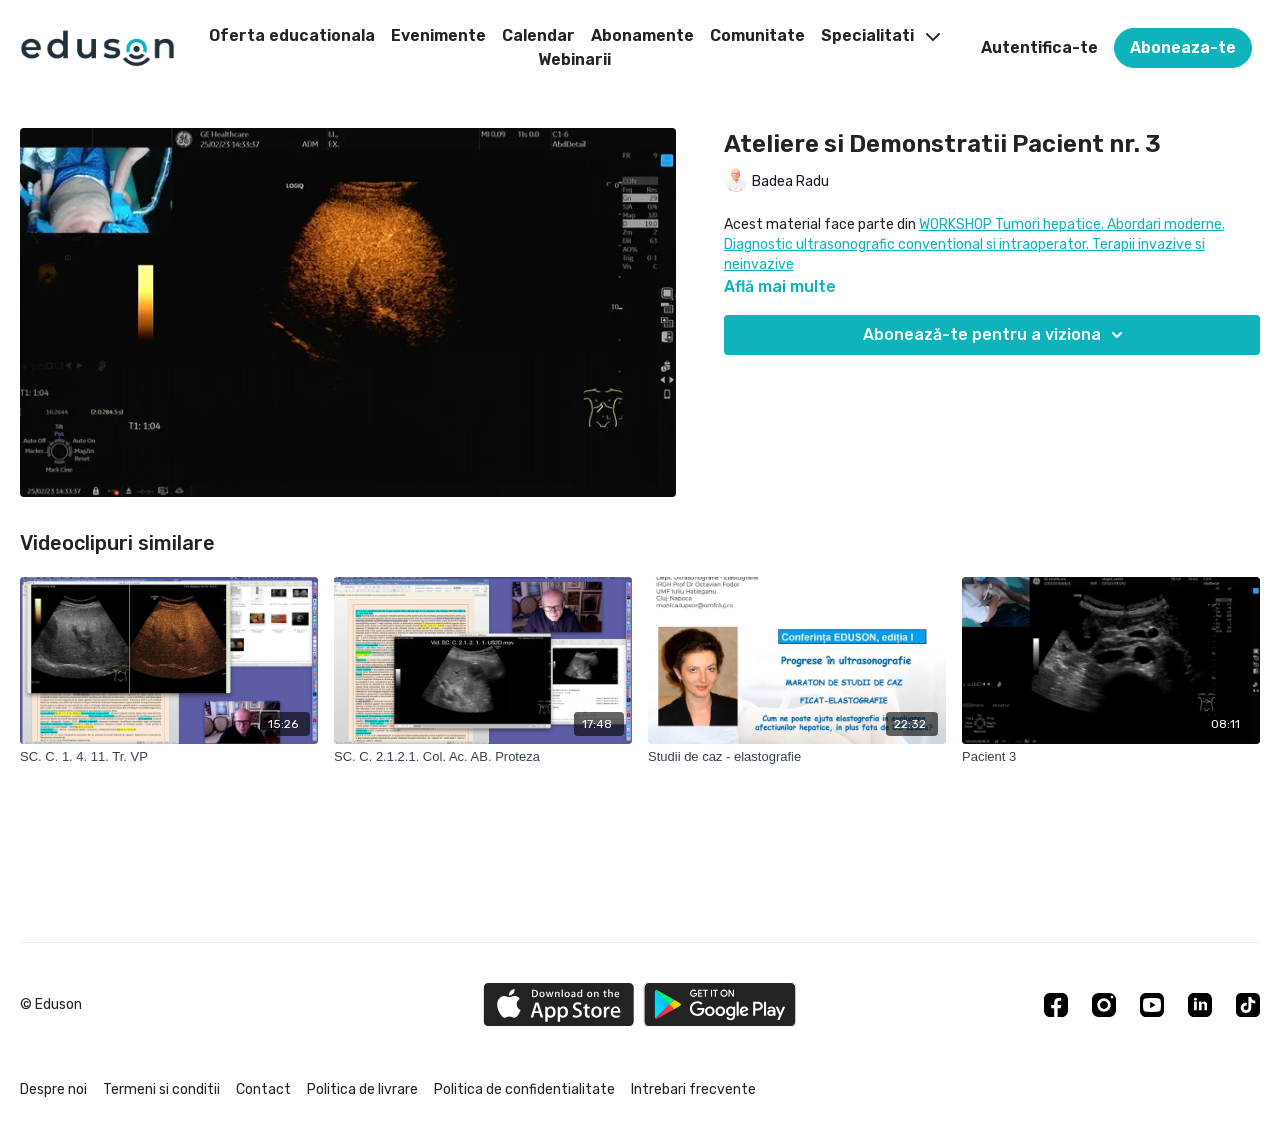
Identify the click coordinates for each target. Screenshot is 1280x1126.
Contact (263, 1089)
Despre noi (53, 1089)
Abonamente (642, 35)
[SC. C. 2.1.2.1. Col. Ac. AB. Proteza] (483, 757)
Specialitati (880, 35)
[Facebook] (1056, 1005)
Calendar (538, 35)
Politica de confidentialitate (524, 1089)
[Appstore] (558, 1004)
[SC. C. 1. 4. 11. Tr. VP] (169, 757)
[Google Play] (720, 1004)
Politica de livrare (362, 1089)
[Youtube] (1152, 1005)
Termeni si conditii (161, 1089)
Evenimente (438, 35)
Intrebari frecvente (693, 1089)
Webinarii (574, 59)
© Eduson (51, 1005)
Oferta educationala (292, 35)
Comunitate (757, 35)
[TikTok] (1248, 1005)
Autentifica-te (1039, 47)
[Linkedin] (1200, 1005)
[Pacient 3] (1111, 757)
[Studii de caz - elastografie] (797, 757)
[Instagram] (1104, 1005)
